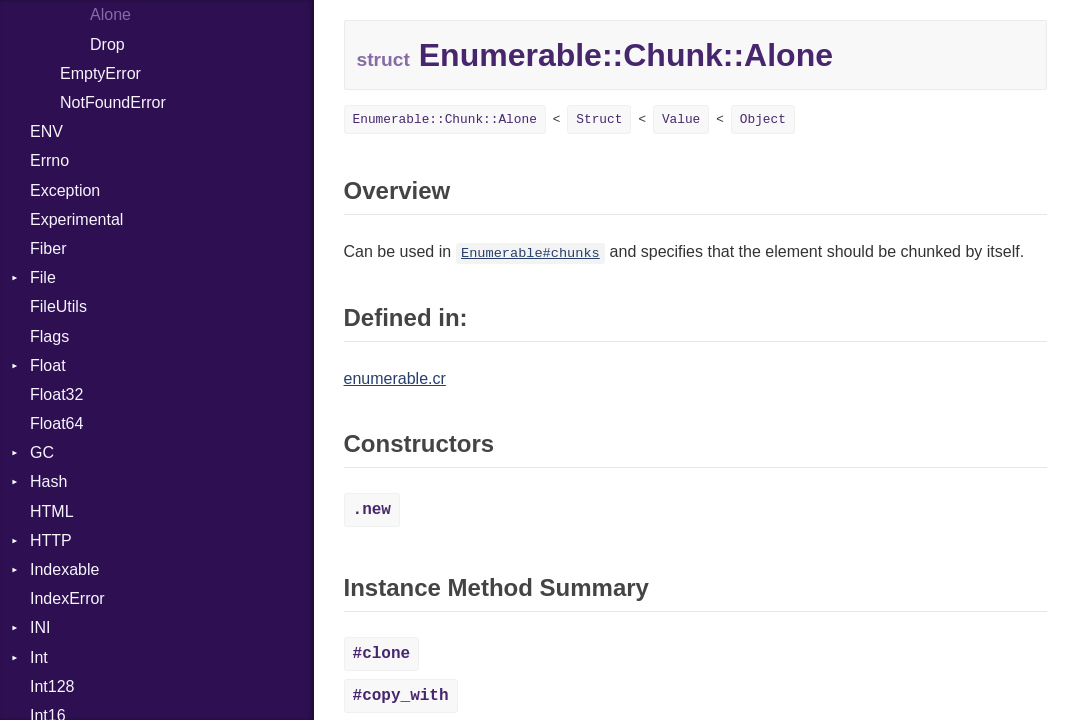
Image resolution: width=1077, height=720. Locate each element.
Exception (65, 190)
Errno (49, 160)
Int (39, 657)
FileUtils (58, 306)
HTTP (51, 540)
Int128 (52, 686)
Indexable (64, 569)
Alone (110, 14)
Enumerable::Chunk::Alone (445, 119)
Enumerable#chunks (530, 253)
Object (763, 119)
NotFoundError (113, 102)
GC (42, 452)
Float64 (56, 423)
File (43, 277)
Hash (48, 481)
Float (48, 365)
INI (40, 627)
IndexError (67, 598)
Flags (49, 336)
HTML (52, 511)
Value (681, 119)
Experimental (76, 219)
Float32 (56, 394)
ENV (46, 131)
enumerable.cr (395, 378)
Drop (107, 44)
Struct (599, 119)
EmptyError (100, 73)
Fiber (48, 248)
